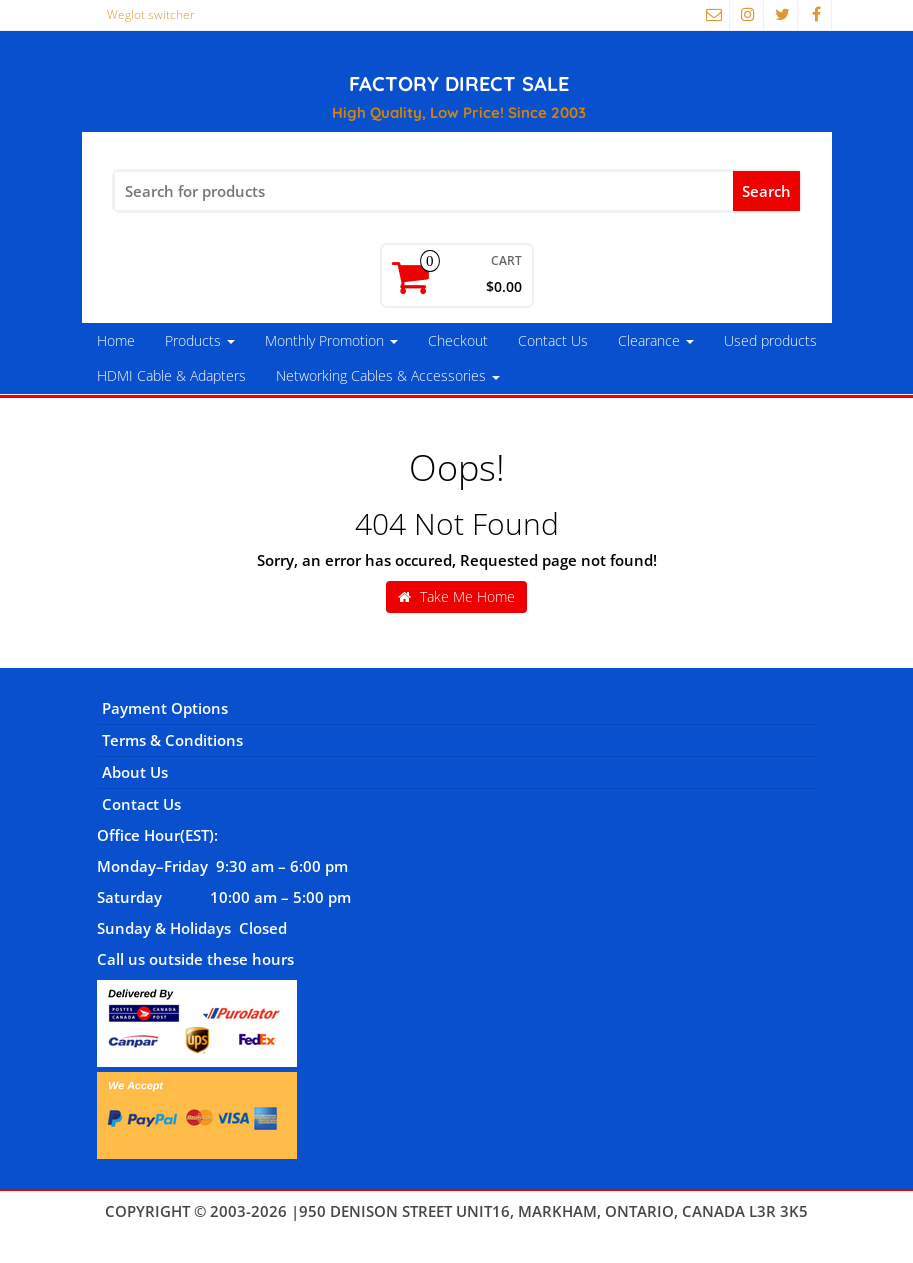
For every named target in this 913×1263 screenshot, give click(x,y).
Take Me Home (456, 596)
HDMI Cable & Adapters (171, 375)
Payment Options (165, 708)
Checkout (458, 340)
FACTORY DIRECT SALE (459, 83)
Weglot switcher (151, 14)
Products (200, 340)
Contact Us (553, 340)
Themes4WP (456, 1232)
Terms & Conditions (172, 740)
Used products (770, 340)
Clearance (656, 340)
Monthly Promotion (331, 340)
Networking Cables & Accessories (388, 375)
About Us (135, 772)
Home (116, 340)
